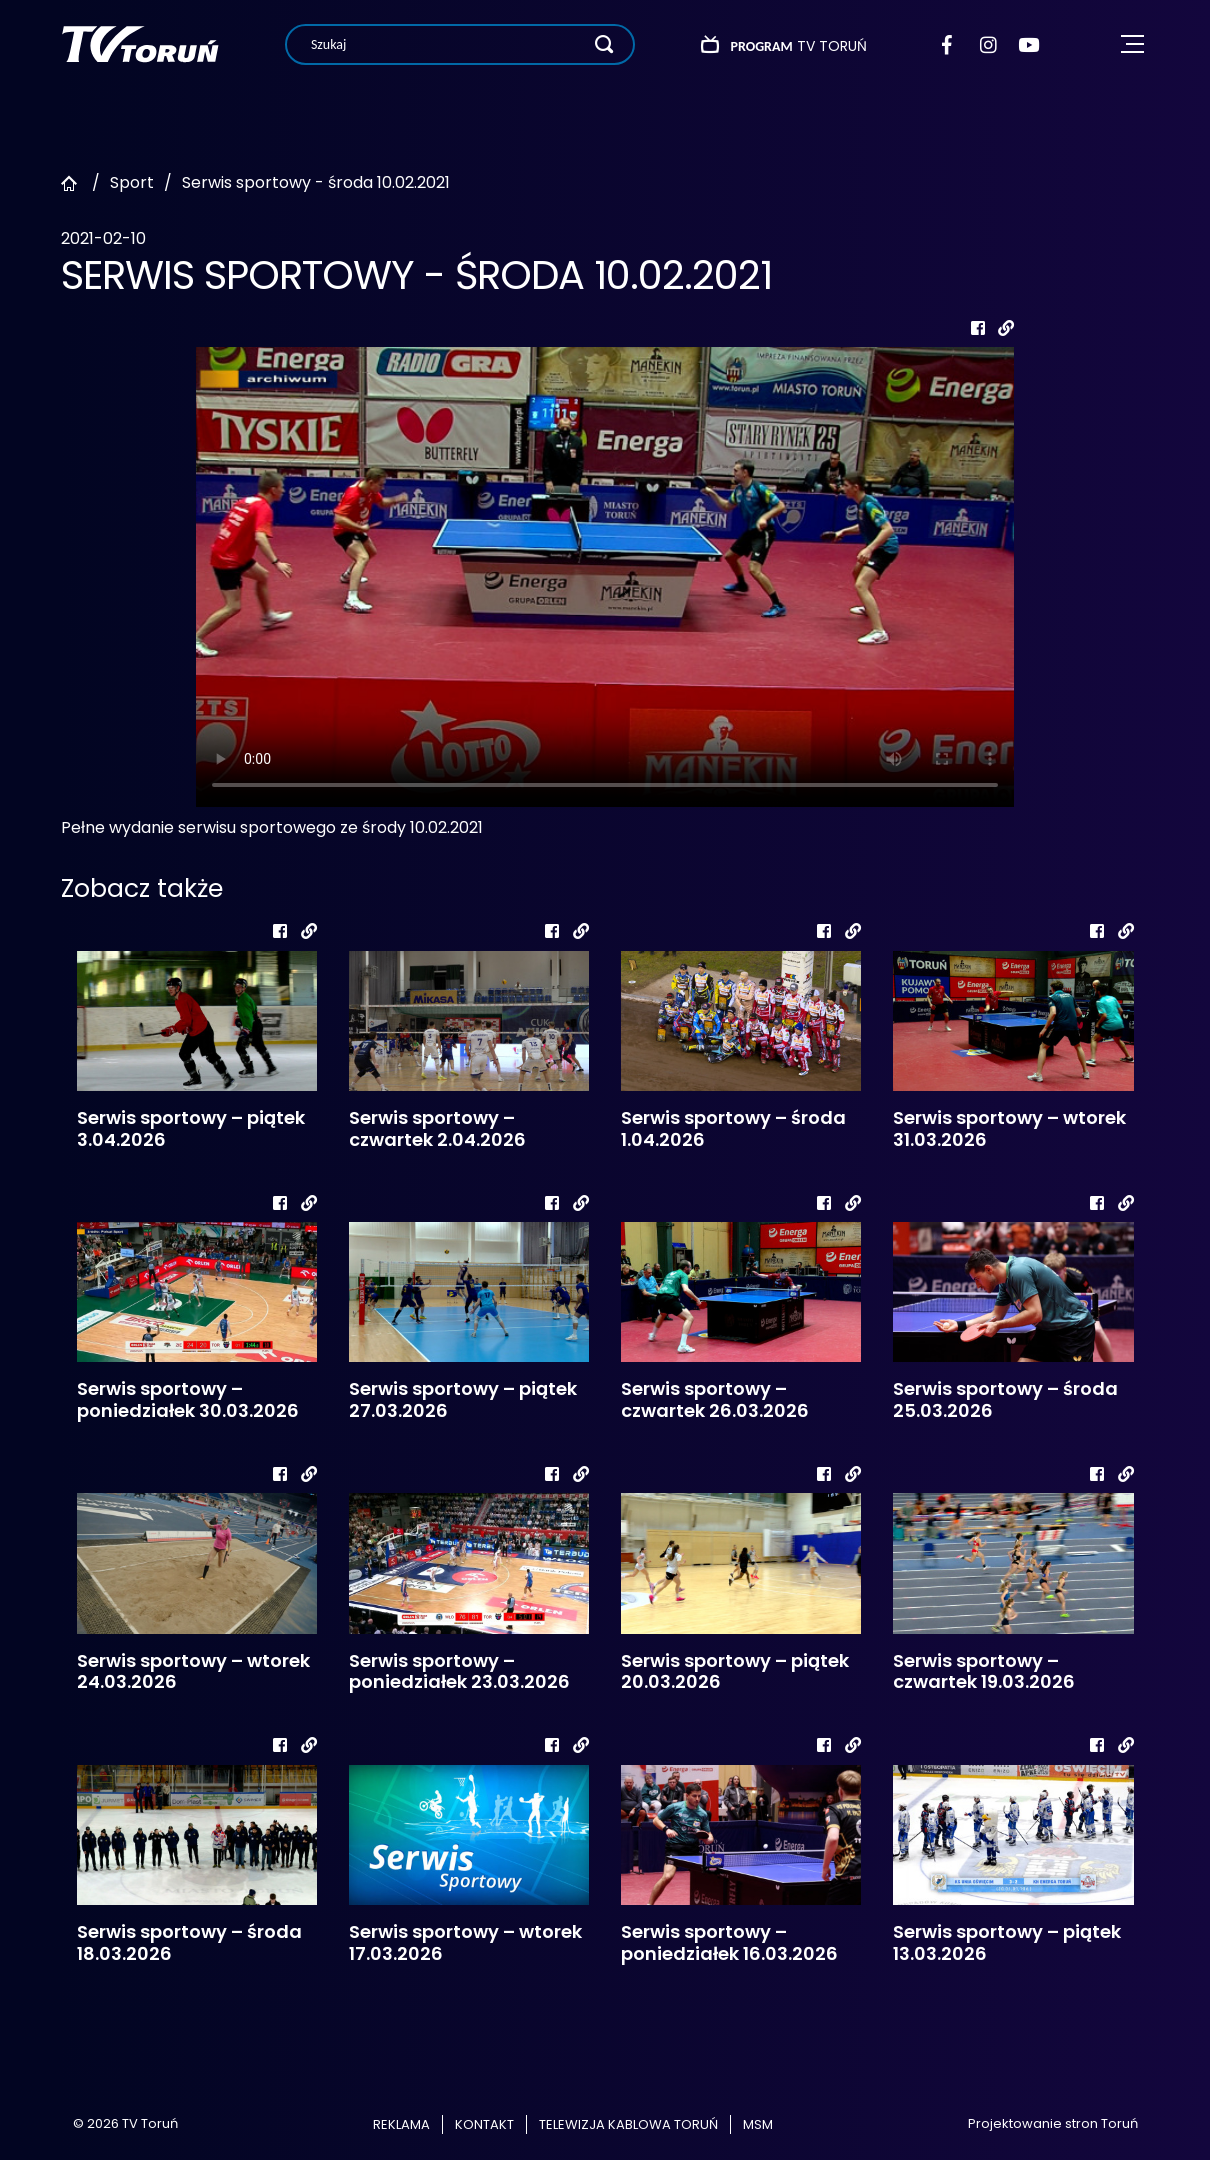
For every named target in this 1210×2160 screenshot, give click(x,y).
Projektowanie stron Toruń (1053, 2123)
